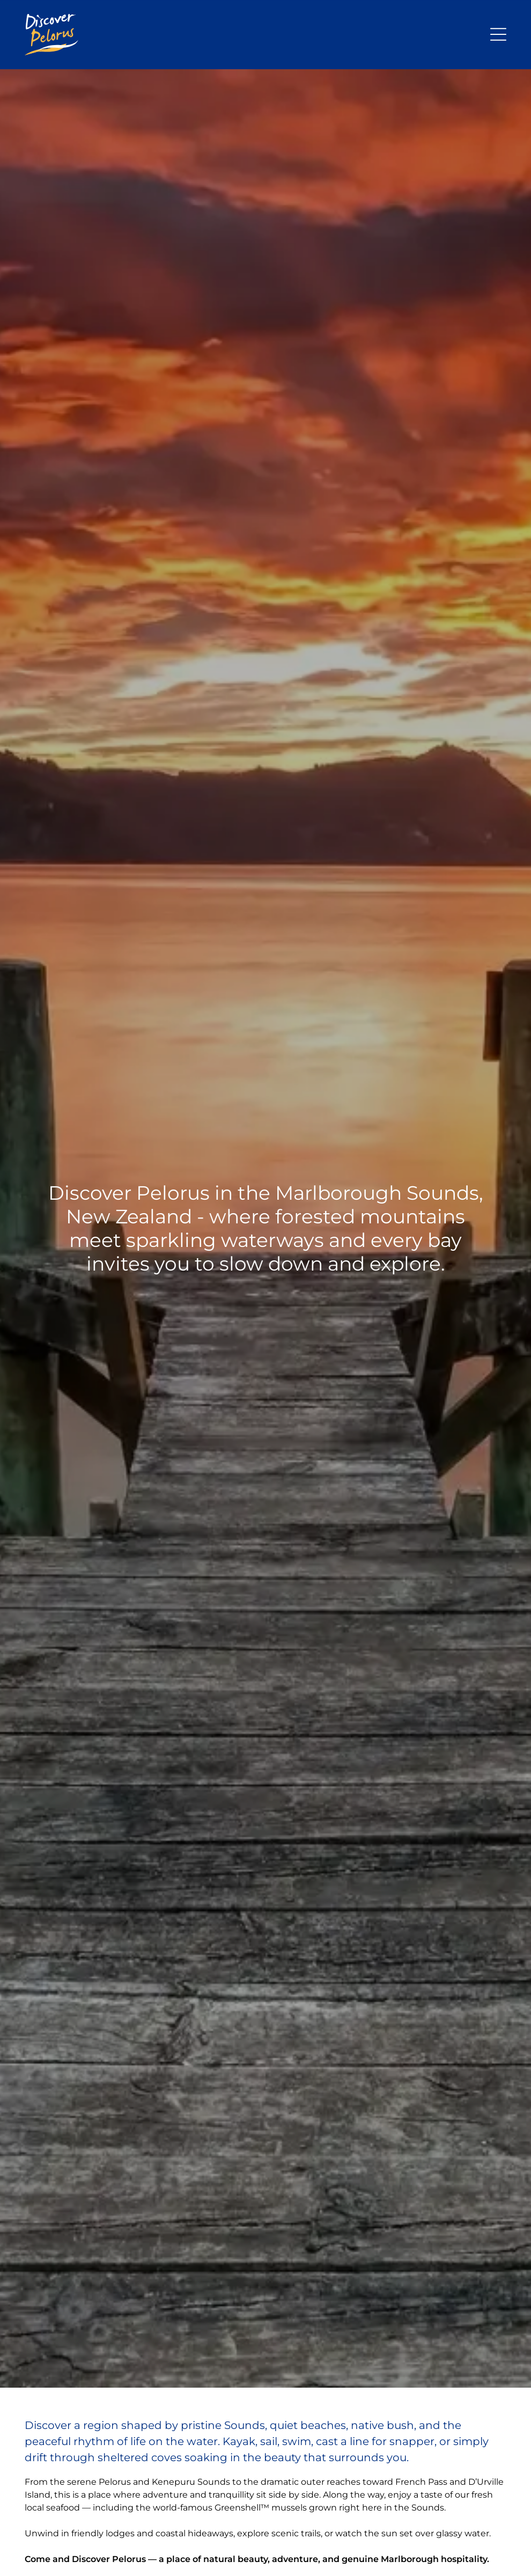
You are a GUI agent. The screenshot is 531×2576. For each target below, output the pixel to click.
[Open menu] (498, 34)
